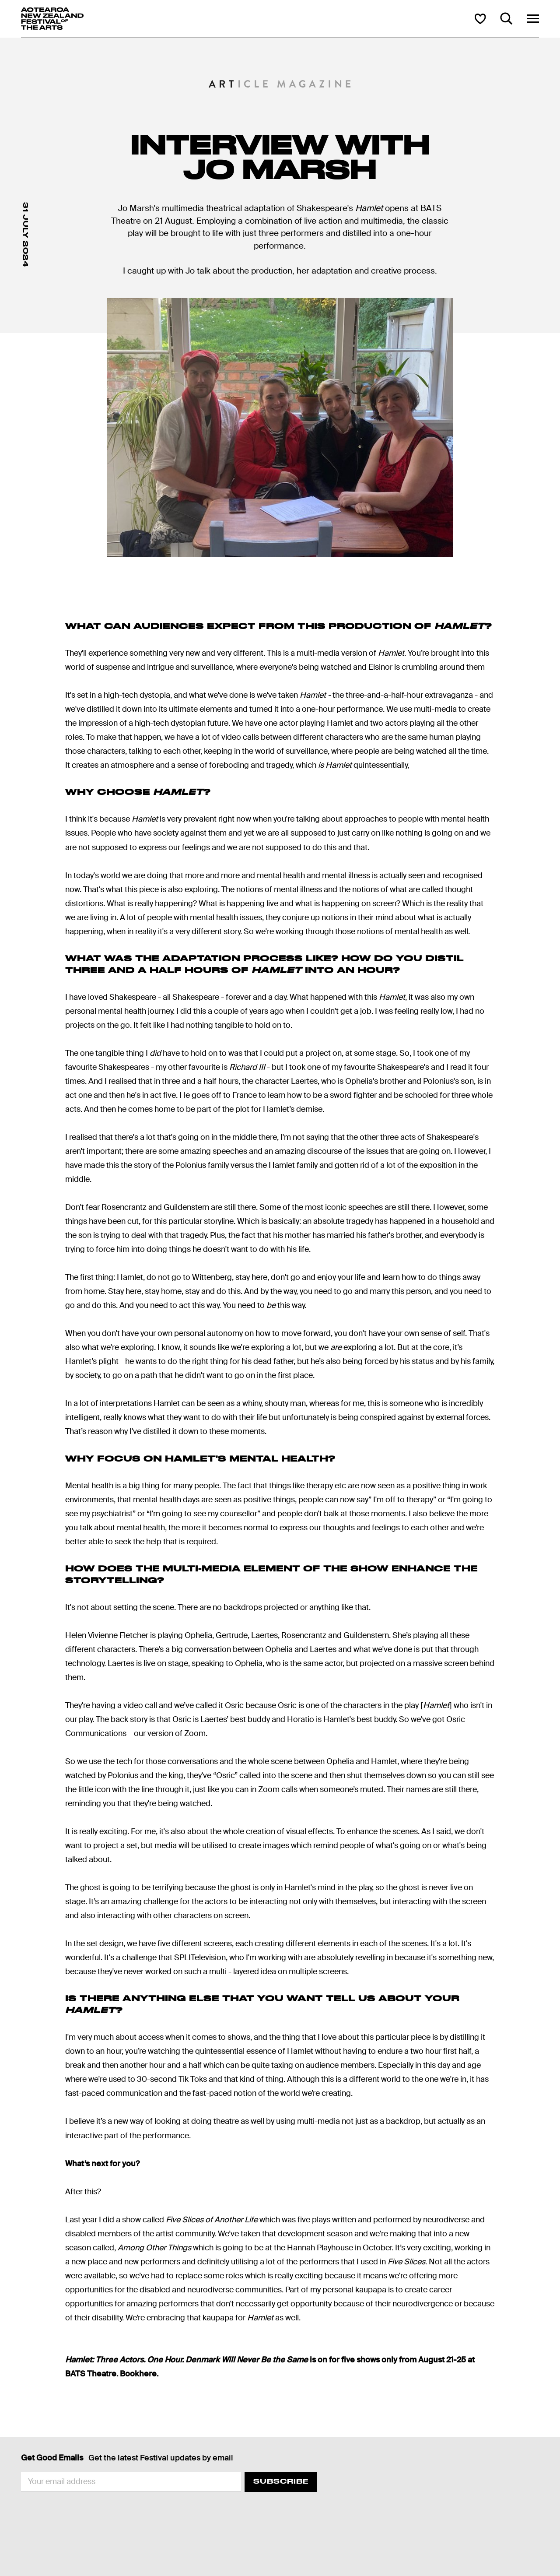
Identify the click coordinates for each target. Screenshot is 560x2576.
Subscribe (280, 2481)
